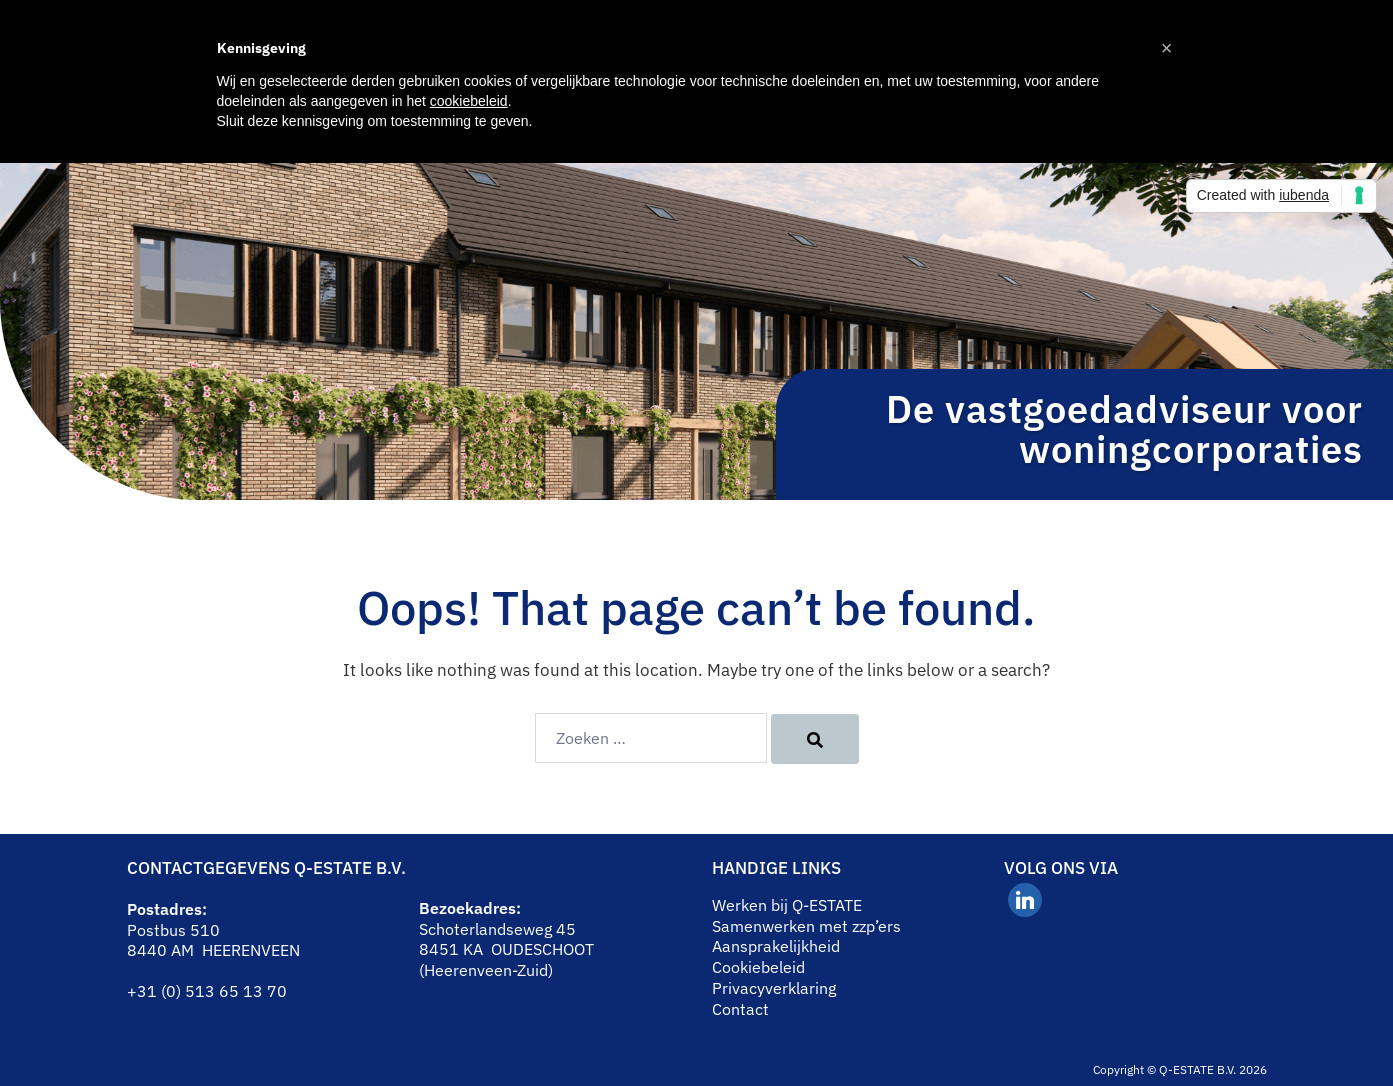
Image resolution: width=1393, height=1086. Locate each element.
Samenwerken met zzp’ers (806, 926)
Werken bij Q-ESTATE (787, 905)
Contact (740, 1009)
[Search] (815, 739)
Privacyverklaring (774, 988)
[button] (1167, 48)
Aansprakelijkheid (776, 946)
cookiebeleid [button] (469, 101)
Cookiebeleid (758, 967)
